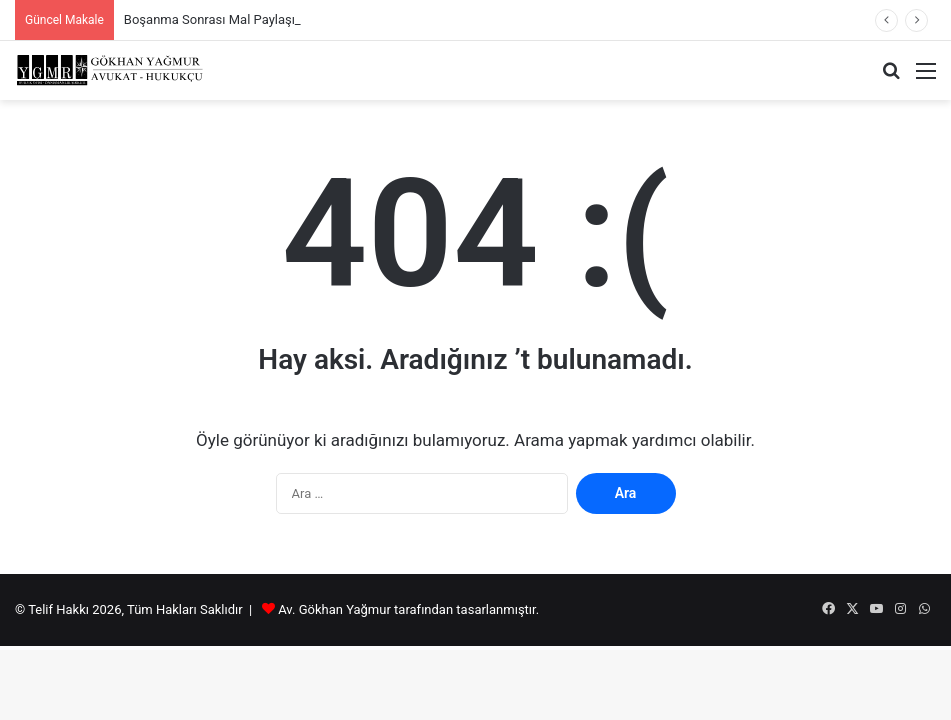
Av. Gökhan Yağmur (334, 609)
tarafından (425, 609)
